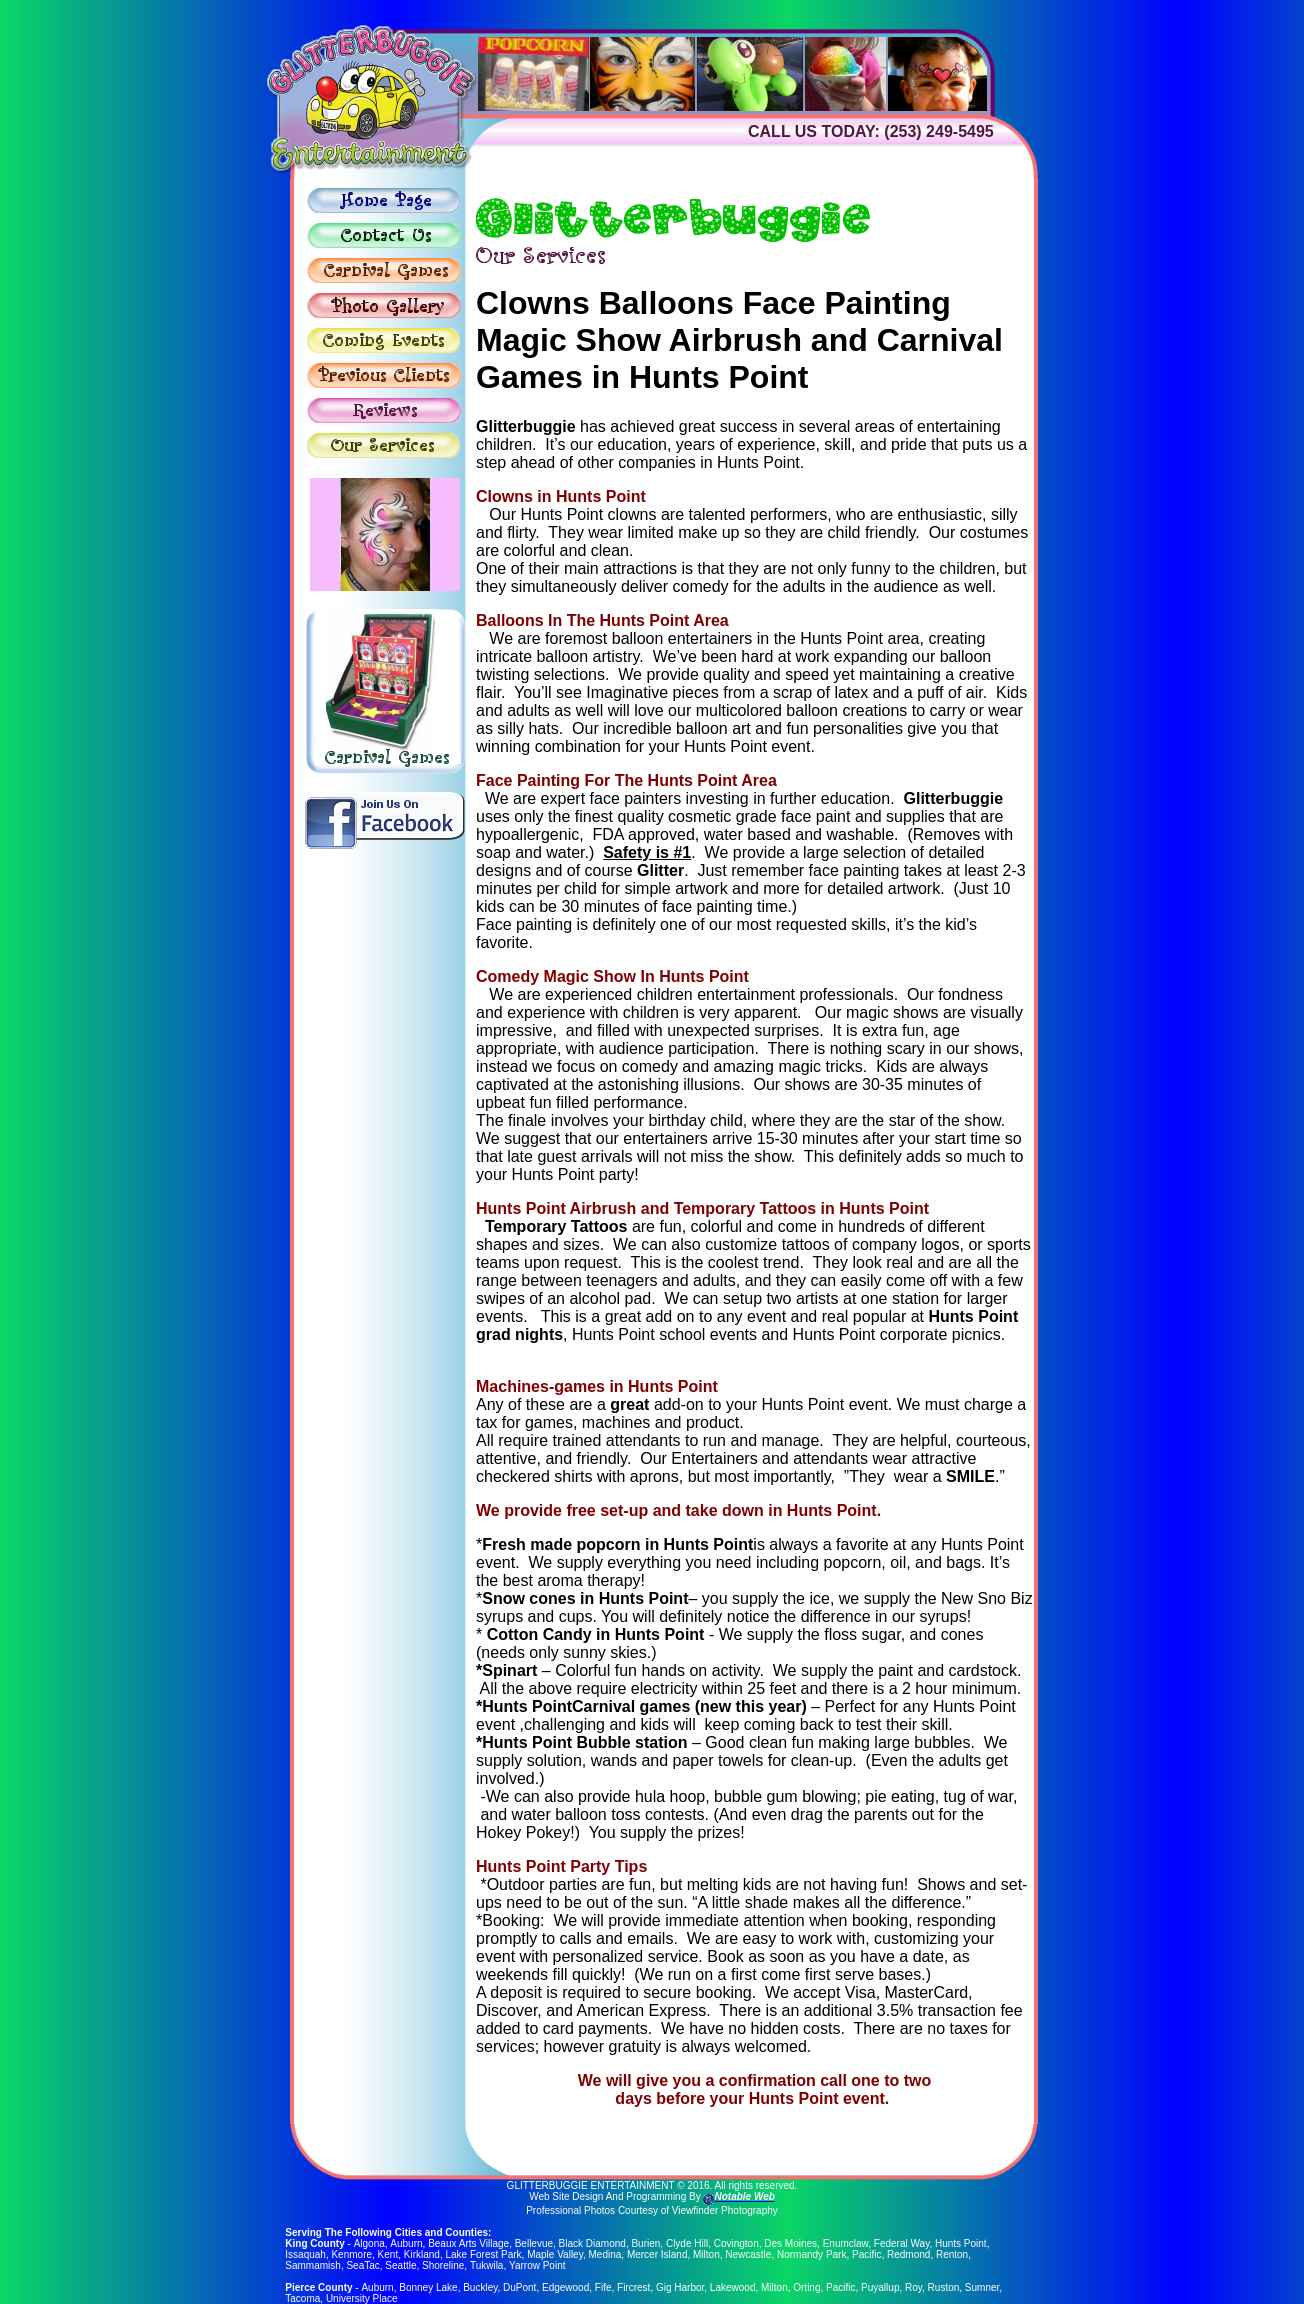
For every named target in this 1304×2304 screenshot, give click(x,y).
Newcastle (748, 2254)
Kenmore (351, 2254)
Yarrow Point (537, 2265)
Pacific (866, 2254)
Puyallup (880, 2287)
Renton (952, 2254)
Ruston (943, 2287)
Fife (602, 2287)
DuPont (519, 2287)
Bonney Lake (428, 2287)
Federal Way (901, 2243)
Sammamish (313, 2265)
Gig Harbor (679, 2287)
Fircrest (632, 2287)
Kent (388, 2254)
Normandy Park (811, 2254)
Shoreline (443, 2265)
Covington (735, 2243)
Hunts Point (960, 2243)
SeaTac (362, 2265)
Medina (605, 2254)
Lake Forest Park (483, 2254)
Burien (644, 2243)
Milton (706, 2254)
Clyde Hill (686, 2243)
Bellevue (533, 2243)
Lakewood (732, 2287)
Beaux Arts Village (467, 2243)
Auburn (405, 2243)
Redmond (908, 2254)
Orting (806, 2287)
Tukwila (487, 2265)
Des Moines (789, 2243)
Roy (912, 2287)
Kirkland (422, 2254)
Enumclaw (845, 2243)
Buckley (480, 2287)
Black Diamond (591, 2243)
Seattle (400, 2265)
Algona (368, 2243)
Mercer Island (657, 2254)
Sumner (981, 2287)
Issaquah (305, 2254)
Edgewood (564, 2287)
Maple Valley (555, 2254)
